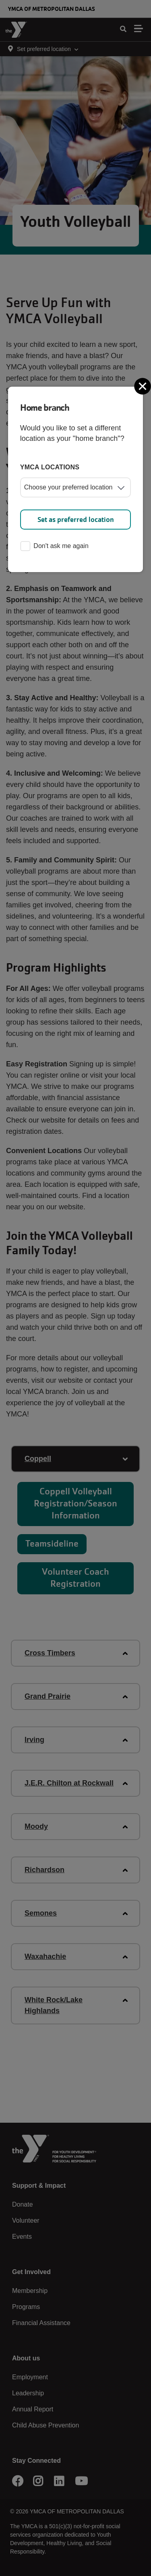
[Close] (143, 386)
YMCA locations (50, 467)
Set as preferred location (75, 519)
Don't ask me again (54, 546)
